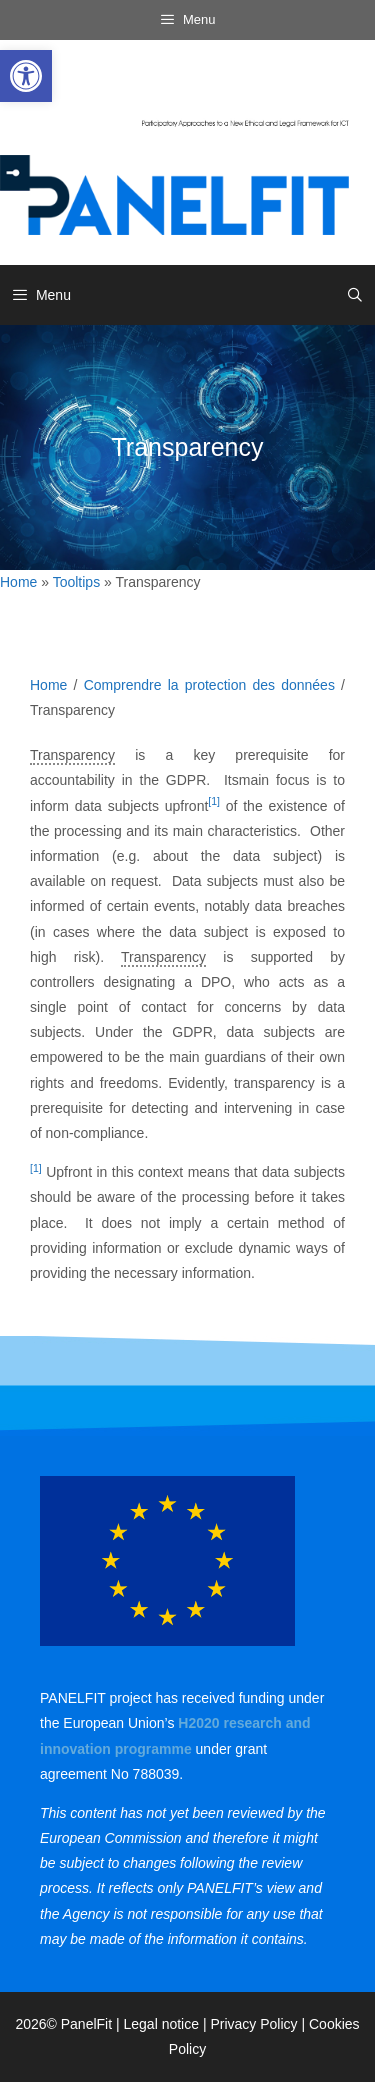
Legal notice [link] (162, 2024)
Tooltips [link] (76, 582)
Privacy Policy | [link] (259, 2024)
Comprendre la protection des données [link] (209, 685)
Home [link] (18, 582)
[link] (26, 76)
